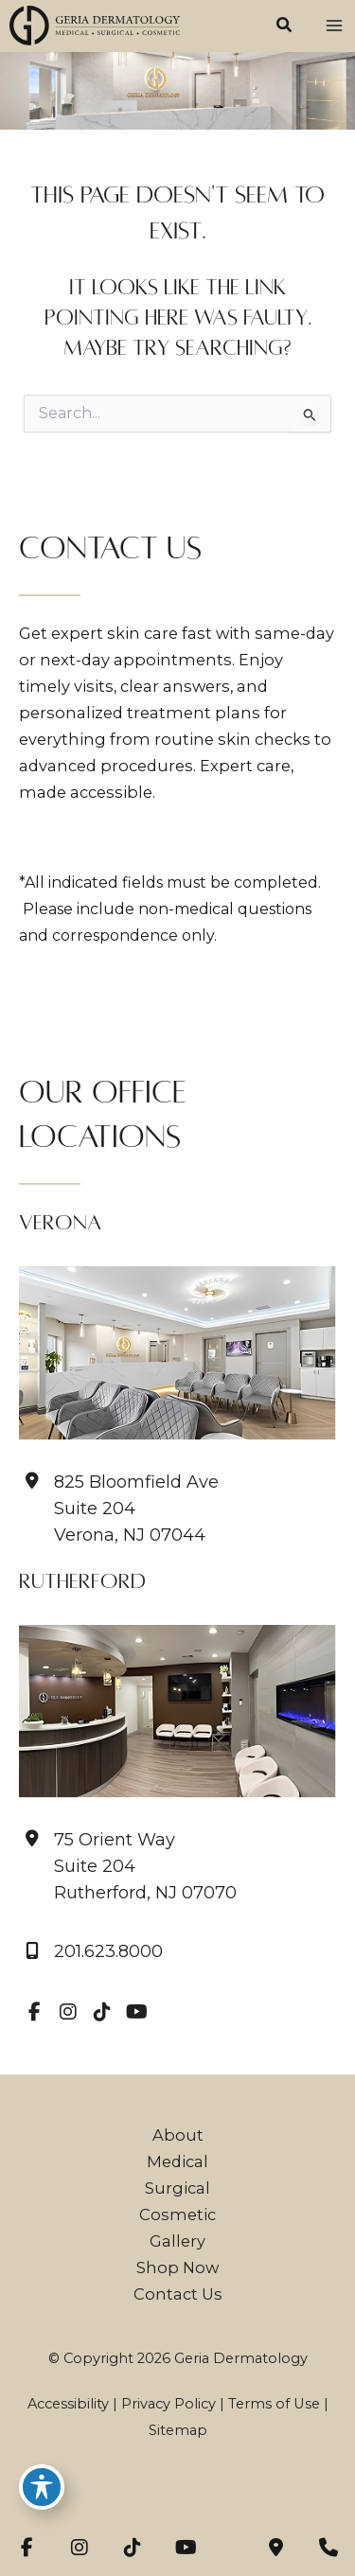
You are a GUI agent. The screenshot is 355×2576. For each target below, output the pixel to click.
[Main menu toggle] (333, 26)
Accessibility (68, 2403)
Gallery (177, 2241)
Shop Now (177, 2267)
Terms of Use (274, 2403)
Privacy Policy (168, 2403)
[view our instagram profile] (68, 2012)
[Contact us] (275, 2547)
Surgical (177, 2188)
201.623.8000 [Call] (108, 1951)
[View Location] (128, 1866)
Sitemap (178, 2430)
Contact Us (177, 2294)
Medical (177, 2161)
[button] (284, 27)
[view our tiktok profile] (102, 2012)
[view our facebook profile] (34, 2012)
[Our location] (328, 2547)
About (178, 2135)
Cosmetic (177, 2214)
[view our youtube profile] (136, 2012)
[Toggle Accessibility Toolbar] (41, 2487)
